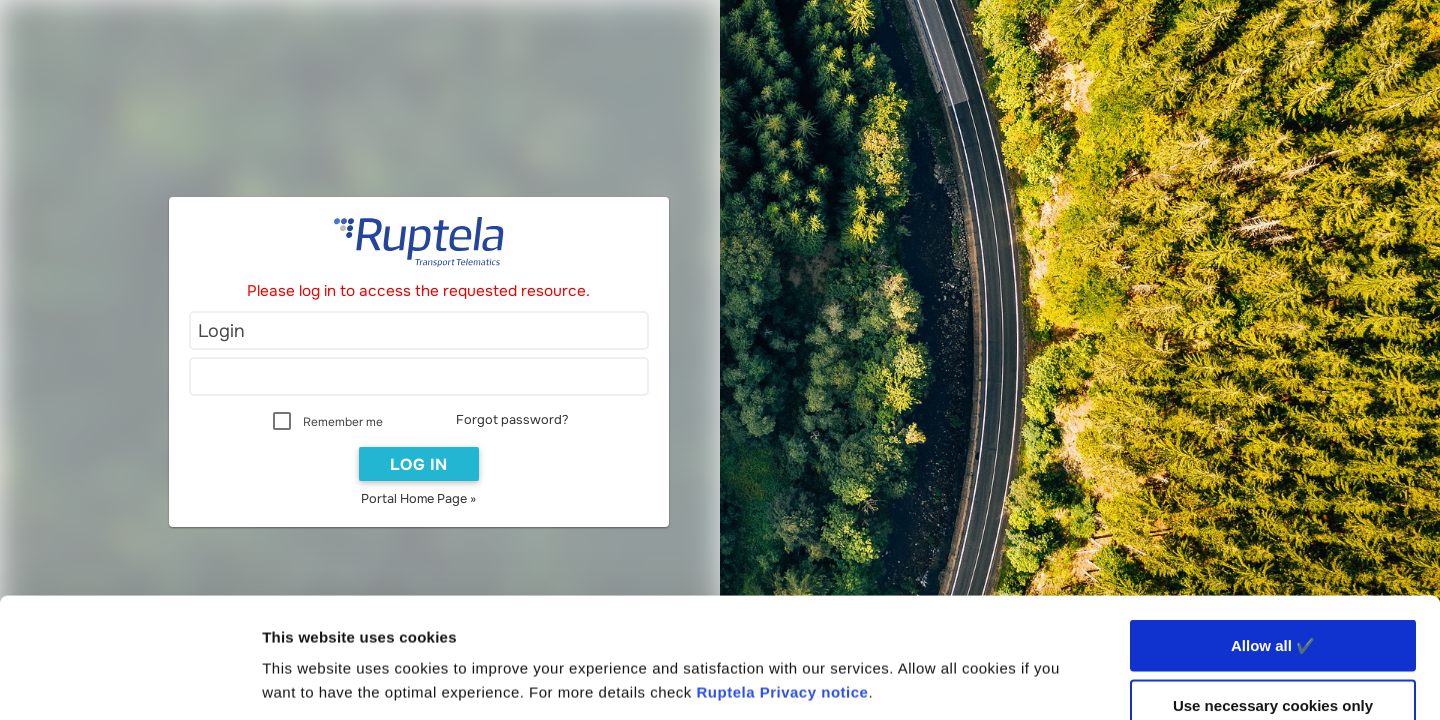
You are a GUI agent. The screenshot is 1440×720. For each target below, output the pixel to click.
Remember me (343, 422)
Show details (1049, 680)
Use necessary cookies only (1273, 592)
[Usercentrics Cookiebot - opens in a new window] (129, 681)
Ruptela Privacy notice (783, 579)
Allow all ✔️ (1273, 532)
